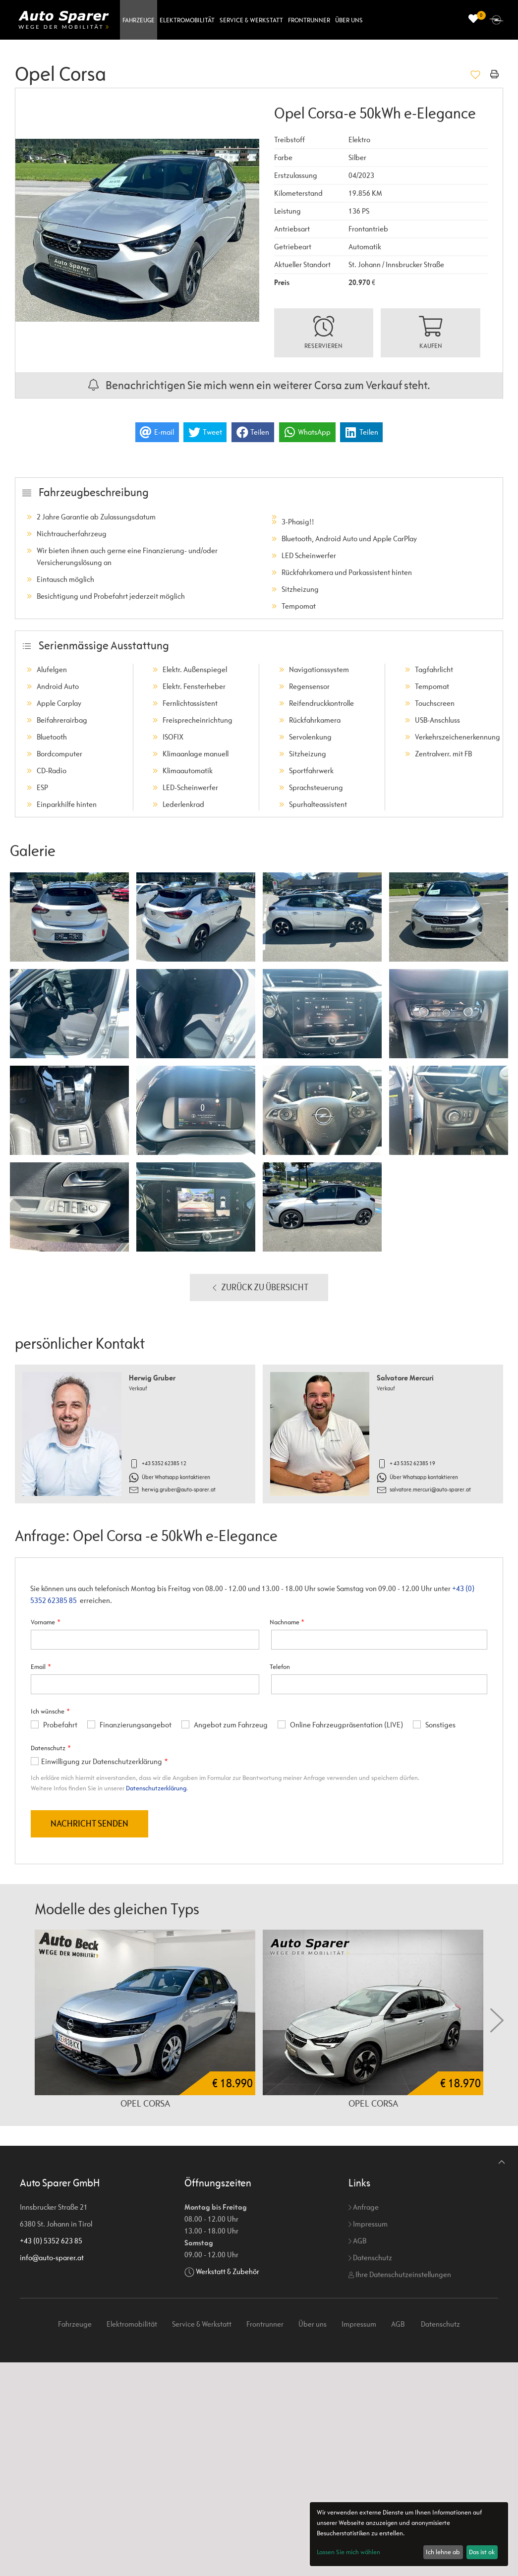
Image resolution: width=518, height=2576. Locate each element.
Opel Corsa (145, 2103)
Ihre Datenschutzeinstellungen (399, 2274)
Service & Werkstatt (251, 20)
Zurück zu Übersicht (259, 1287)
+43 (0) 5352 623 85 (51, 2240)
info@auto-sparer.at (52, 2257)
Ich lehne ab (443, 2552)
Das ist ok (482, 2552)
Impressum (368, 2224)
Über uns (349, 20)
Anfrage (363, 2207)
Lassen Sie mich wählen (348, 2552)
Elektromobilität (187, 20)
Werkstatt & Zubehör (227, 2271)
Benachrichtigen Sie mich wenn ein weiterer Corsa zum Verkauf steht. (259, 385)
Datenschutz (370, 2257)
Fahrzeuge (138, 20)
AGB (357, 2240)
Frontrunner (309, 20)
